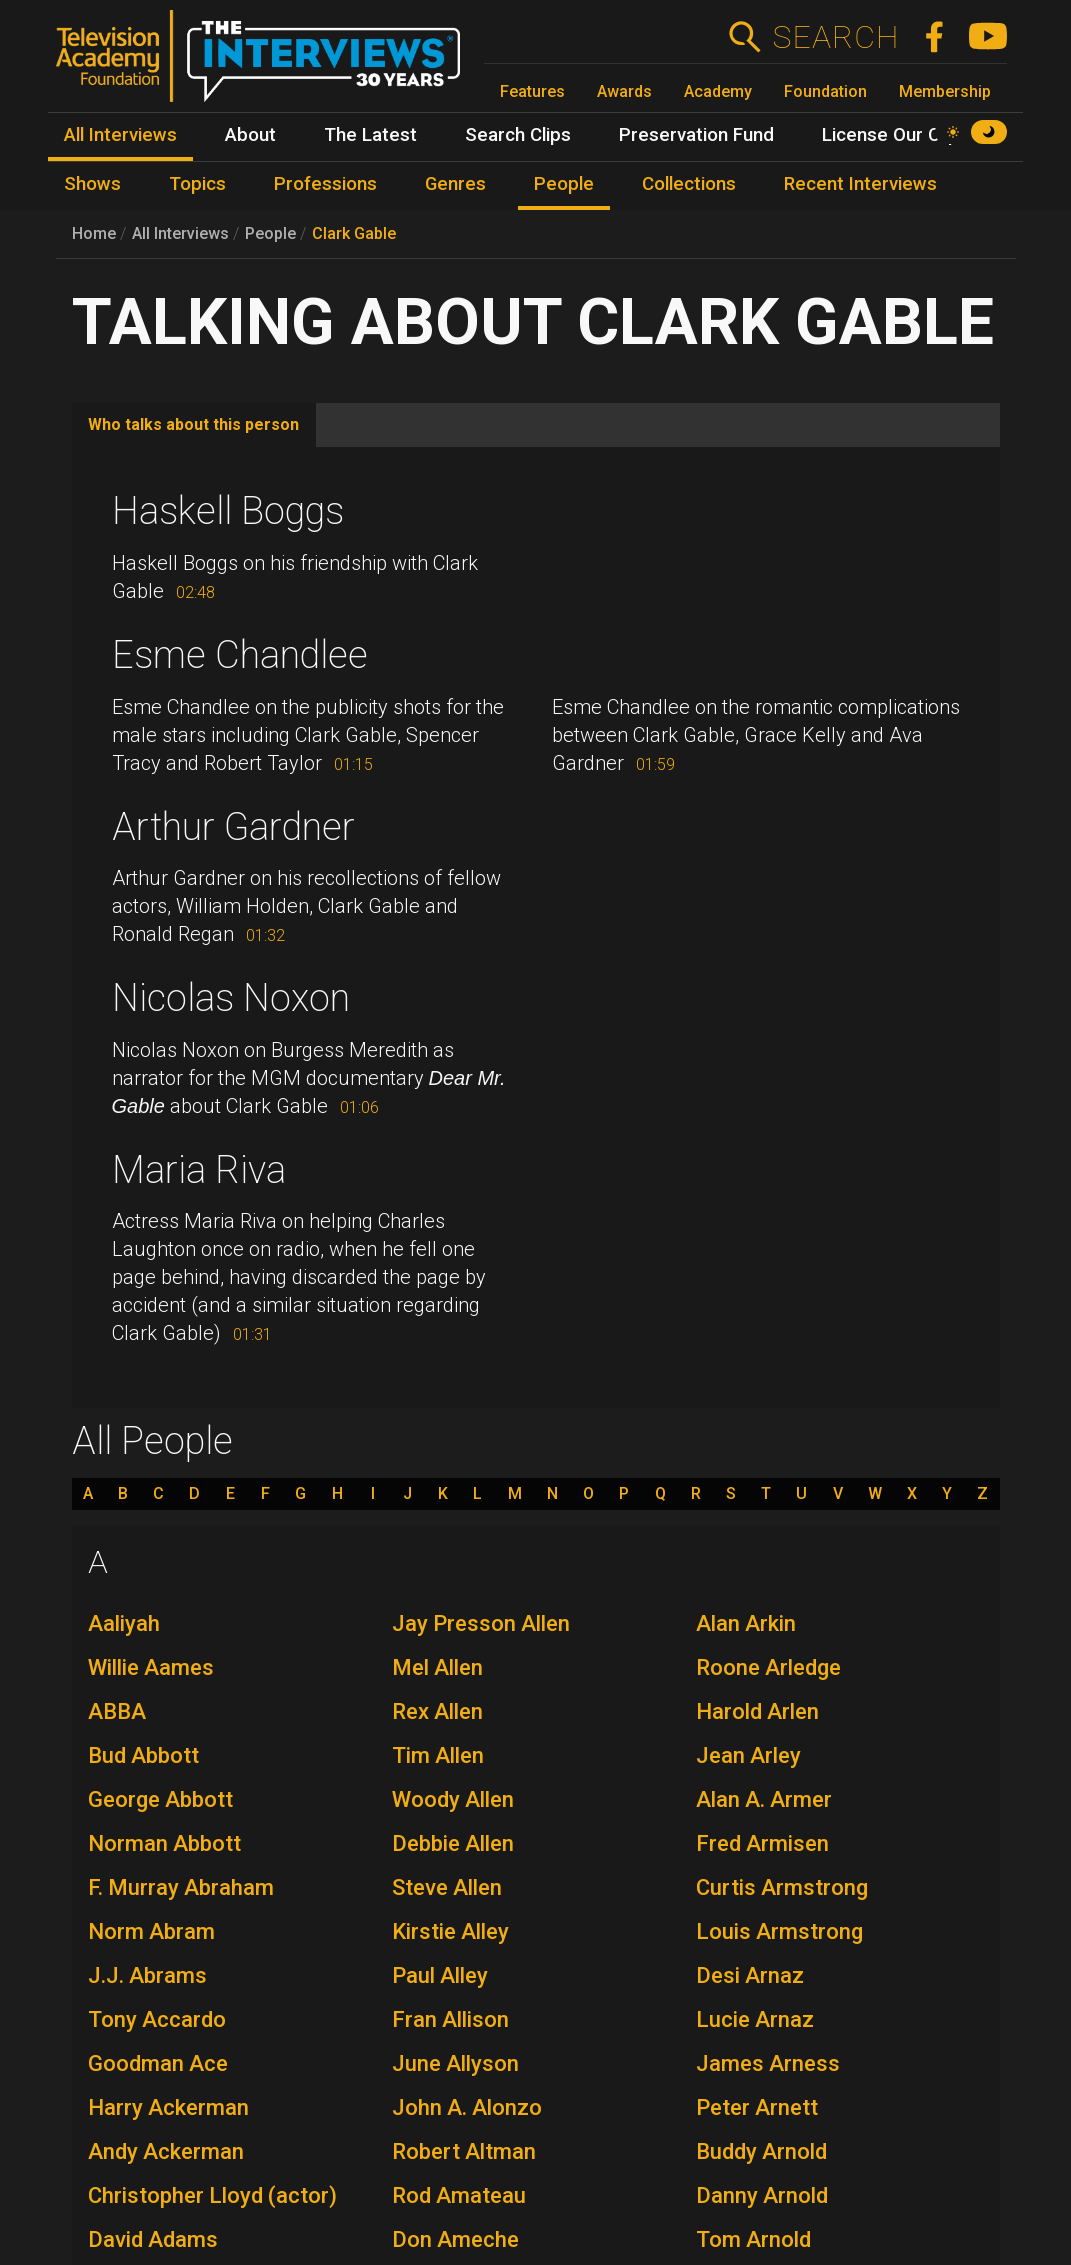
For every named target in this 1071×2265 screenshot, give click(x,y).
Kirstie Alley (450, 1931)
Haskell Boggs (228, 511)
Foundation (825, 91)
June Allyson (455, 2063)
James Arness (768, 2063)
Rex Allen (437, 1711)
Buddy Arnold (761, 2151)
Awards (624, 91)
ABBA (117, 1711)
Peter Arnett (757, 2107)
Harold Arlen (757, 1711)
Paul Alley (440, 1975)
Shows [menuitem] (92, 184)
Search (835, 37)
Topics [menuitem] (197, 184)
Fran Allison (450, 2019)
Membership (945, 91)
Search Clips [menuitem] (518, 135)
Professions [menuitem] (325, 184)
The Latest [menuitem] (370, 135)
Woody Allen (453, 1799)
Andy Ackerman (166, 2151)
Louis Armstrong (779, 1931)
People (270, 233)
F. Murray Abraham (181, 1887)
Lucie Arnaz (755, 2019)
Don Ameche (455, 2239)
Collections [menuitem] (689, 184)
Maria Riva (199, 1170)
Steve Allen (447, 1887)
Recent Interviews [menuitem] (860, 184)
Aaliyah (124, 1623)
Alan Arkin (746, 1623)
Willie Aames (151, 1667)
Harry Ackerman (168, 2107)
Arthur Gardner (233, 827)
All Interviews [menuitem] (120, 135)
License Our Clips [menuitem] (895, 135)
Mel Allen (437, 1667)
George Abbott (160, 1799)
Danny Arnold (762, 2195)
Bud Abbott (143, 1755)
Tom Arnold (753, 2239)
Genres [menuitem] (455, 184)
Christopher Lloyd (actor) (212, 2195)
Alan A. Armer (764, 1799)
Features (532, 91)
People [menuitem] (564, 184)
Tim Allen (438, 1755)
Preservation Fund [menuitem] (696, 135)
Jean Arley (748, 1755)
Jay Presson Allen (481, 1623)
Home (94, 233)
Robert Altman (464, 2151)
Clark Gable (354, 233)
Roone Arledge (768, 1667)
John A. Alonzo (467, 2107)
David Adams (153, 2239)
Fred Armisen (762, 1843)
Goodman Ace (158, 2063)
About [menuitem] (250, 135)
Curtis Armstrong (782, 1887)
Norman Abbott (164, 1843)
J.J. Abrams (147, 1975)
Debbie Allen (453, 1843)
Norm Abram (151, 1931)
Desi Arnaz (750, 1975)
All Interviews (180, 233)
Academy (718, 91)
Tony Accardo (157, 2019)
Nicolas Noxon (231, 998)
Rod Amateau (459, 2195)
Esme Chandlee (240, 655)
